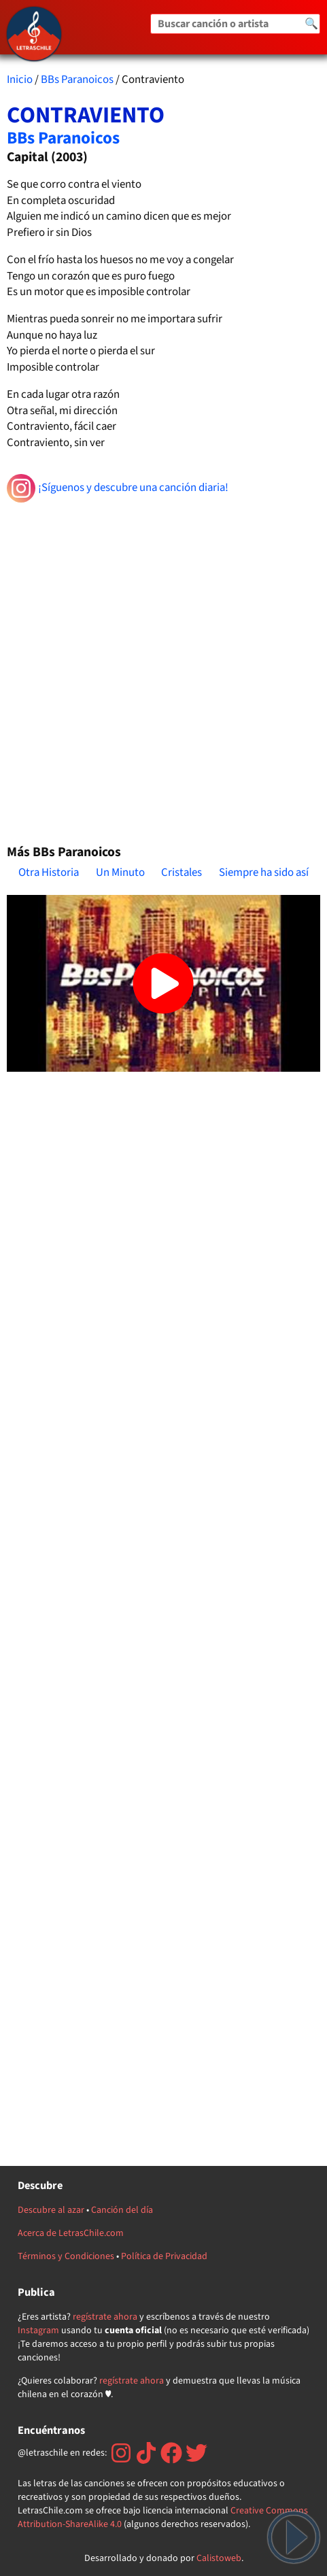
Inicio (20, 79)
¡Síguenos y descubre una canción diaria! (118, 488)
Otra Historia (48, 872)
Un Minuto (120, 872)
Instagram (38, 2330)
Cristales (181, 872)
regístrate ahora (105, 2317)
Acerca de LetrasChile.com (71, 2233)
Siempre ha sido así (264, 872)
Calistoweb (218, 2558)
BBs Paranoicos (77, 79)
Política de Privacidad (164, 2256)
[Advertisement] (163, 667)
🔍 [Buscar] (311, 23)
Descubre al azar (51, 2210)
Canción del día (122, 2210)
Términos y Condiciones (66, 2256)
